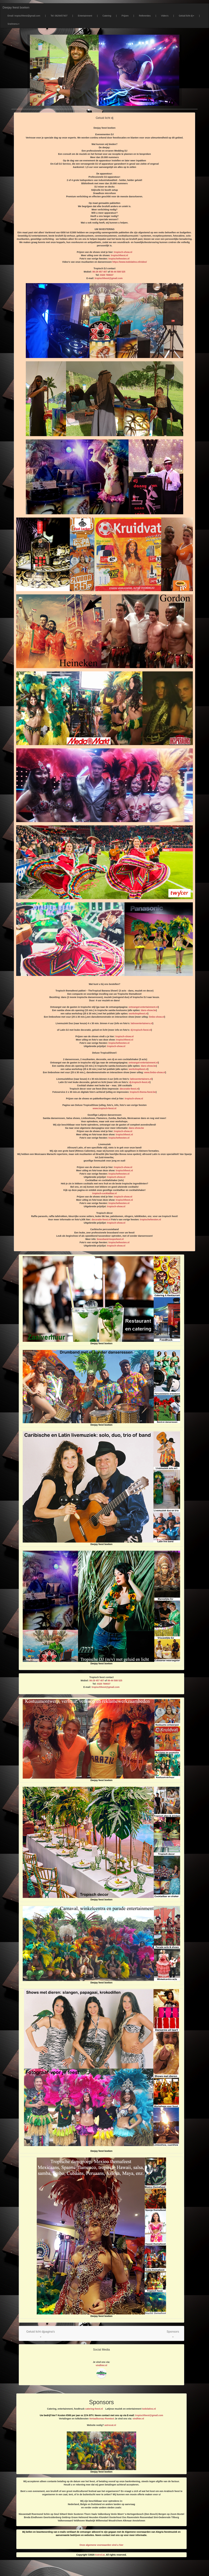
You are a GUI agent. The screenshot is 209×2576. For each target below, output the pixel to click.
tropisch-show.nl (123, 252)
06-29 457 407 (99, 271)
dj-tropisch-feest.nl (141, 1030)
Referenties (145, 15)
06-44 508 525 (118, 271)
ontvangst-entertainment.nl (143, 1007)
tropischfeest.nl (119, 255)
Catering (107, 15)
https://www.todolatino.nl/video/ (129, 262)
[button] (40, 2333)
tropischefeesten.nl (118, 258)
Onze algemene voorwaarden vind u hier (101, 2545)
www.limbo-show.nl (154, 1072)
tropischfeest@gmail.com (109, 278)
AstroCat (100, 2554)
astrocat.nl (110, 2425)
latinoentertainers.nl (142, 1023)
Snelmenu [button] (13, 24)
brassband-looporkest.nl (110, 1239)
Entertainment (85, 15)
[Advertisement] (104, 2567)
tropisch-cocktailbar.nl (104, 1193)
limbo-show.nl (156, 1016)
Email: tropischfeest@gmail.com (24, 15)
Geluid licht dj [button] (186, 15)
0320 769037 (106, 275)
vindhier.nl (101, 2365)
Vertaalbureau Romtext (101, 2418)
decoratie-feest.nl (129, 1088)
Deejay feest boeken (16, 7)
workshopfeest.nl (138, 1013)
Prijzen (125, 15)
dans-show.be (148, 1010)
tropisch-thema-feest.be (143, 1092)
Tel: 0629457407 (59, 15)
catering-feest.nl (94, 2408)
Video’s (164, 15)
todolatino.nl (149, 2408)
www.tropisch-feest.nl (104, 1108)
